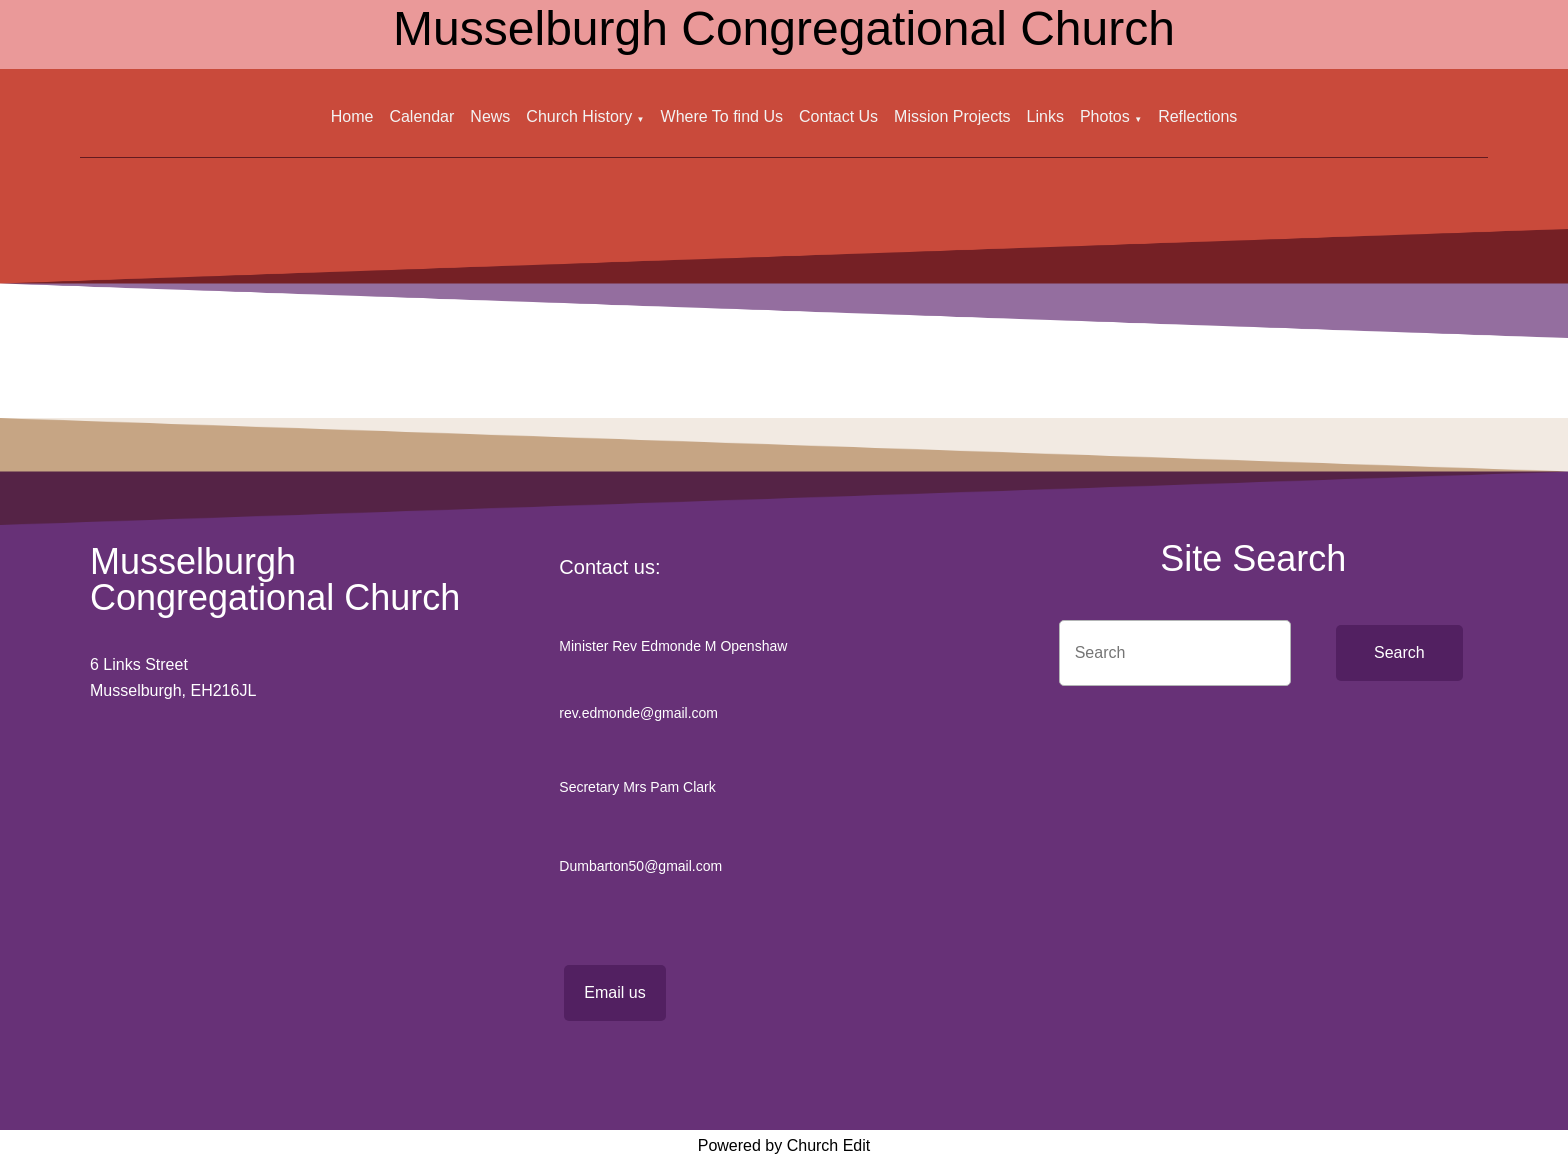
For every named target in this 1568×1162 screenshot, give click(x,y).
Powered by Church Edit (784, 1145)
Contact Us (838, 116)
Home (352, 116)
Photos (1105, 116)
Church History (579, 116)
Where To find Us (722, 116)
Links (1045, 116)
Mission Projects (952, 116)
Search (1399, 652)
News (490, 116)
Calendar (421, 116)
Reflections (1197, 116)
